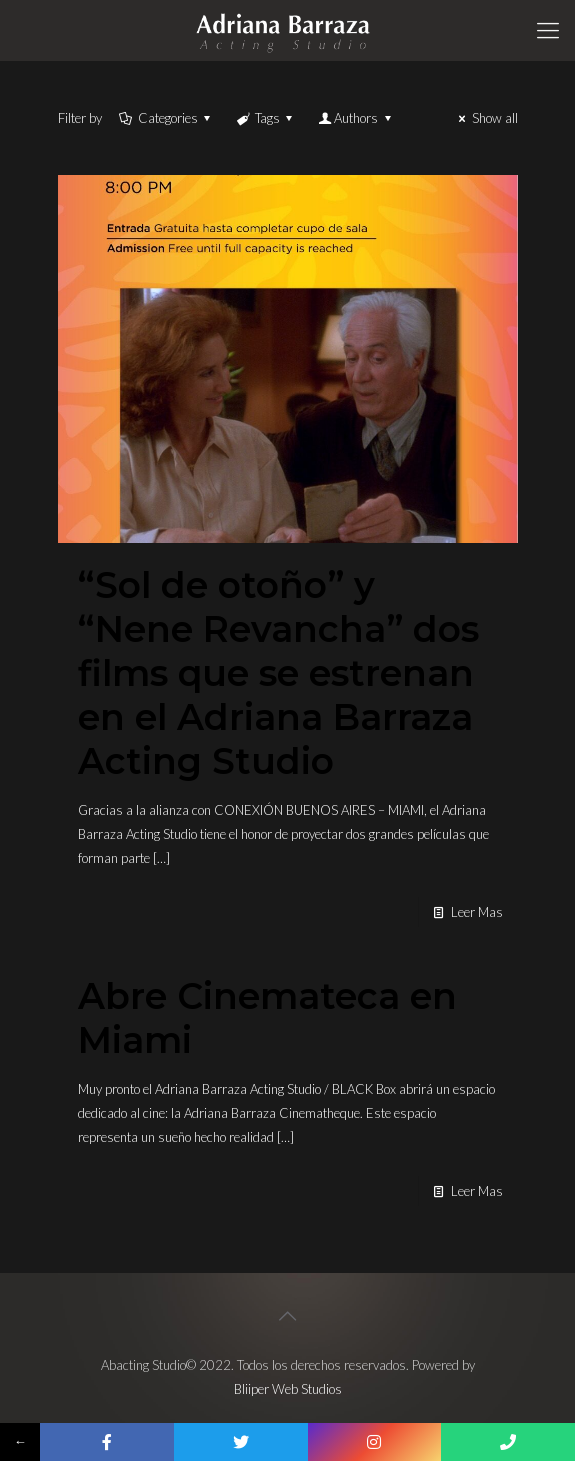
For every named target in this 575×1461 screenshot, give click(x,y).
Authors (356, 118)
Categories (166, 118)
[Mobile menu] (548, 30)
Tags (266, 118)
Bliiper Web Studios (288, 1389)
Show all (485, 118)
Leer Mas (477, 912)
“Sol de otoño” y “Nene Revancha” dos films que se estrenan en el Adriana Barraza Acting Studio (278, 673)
